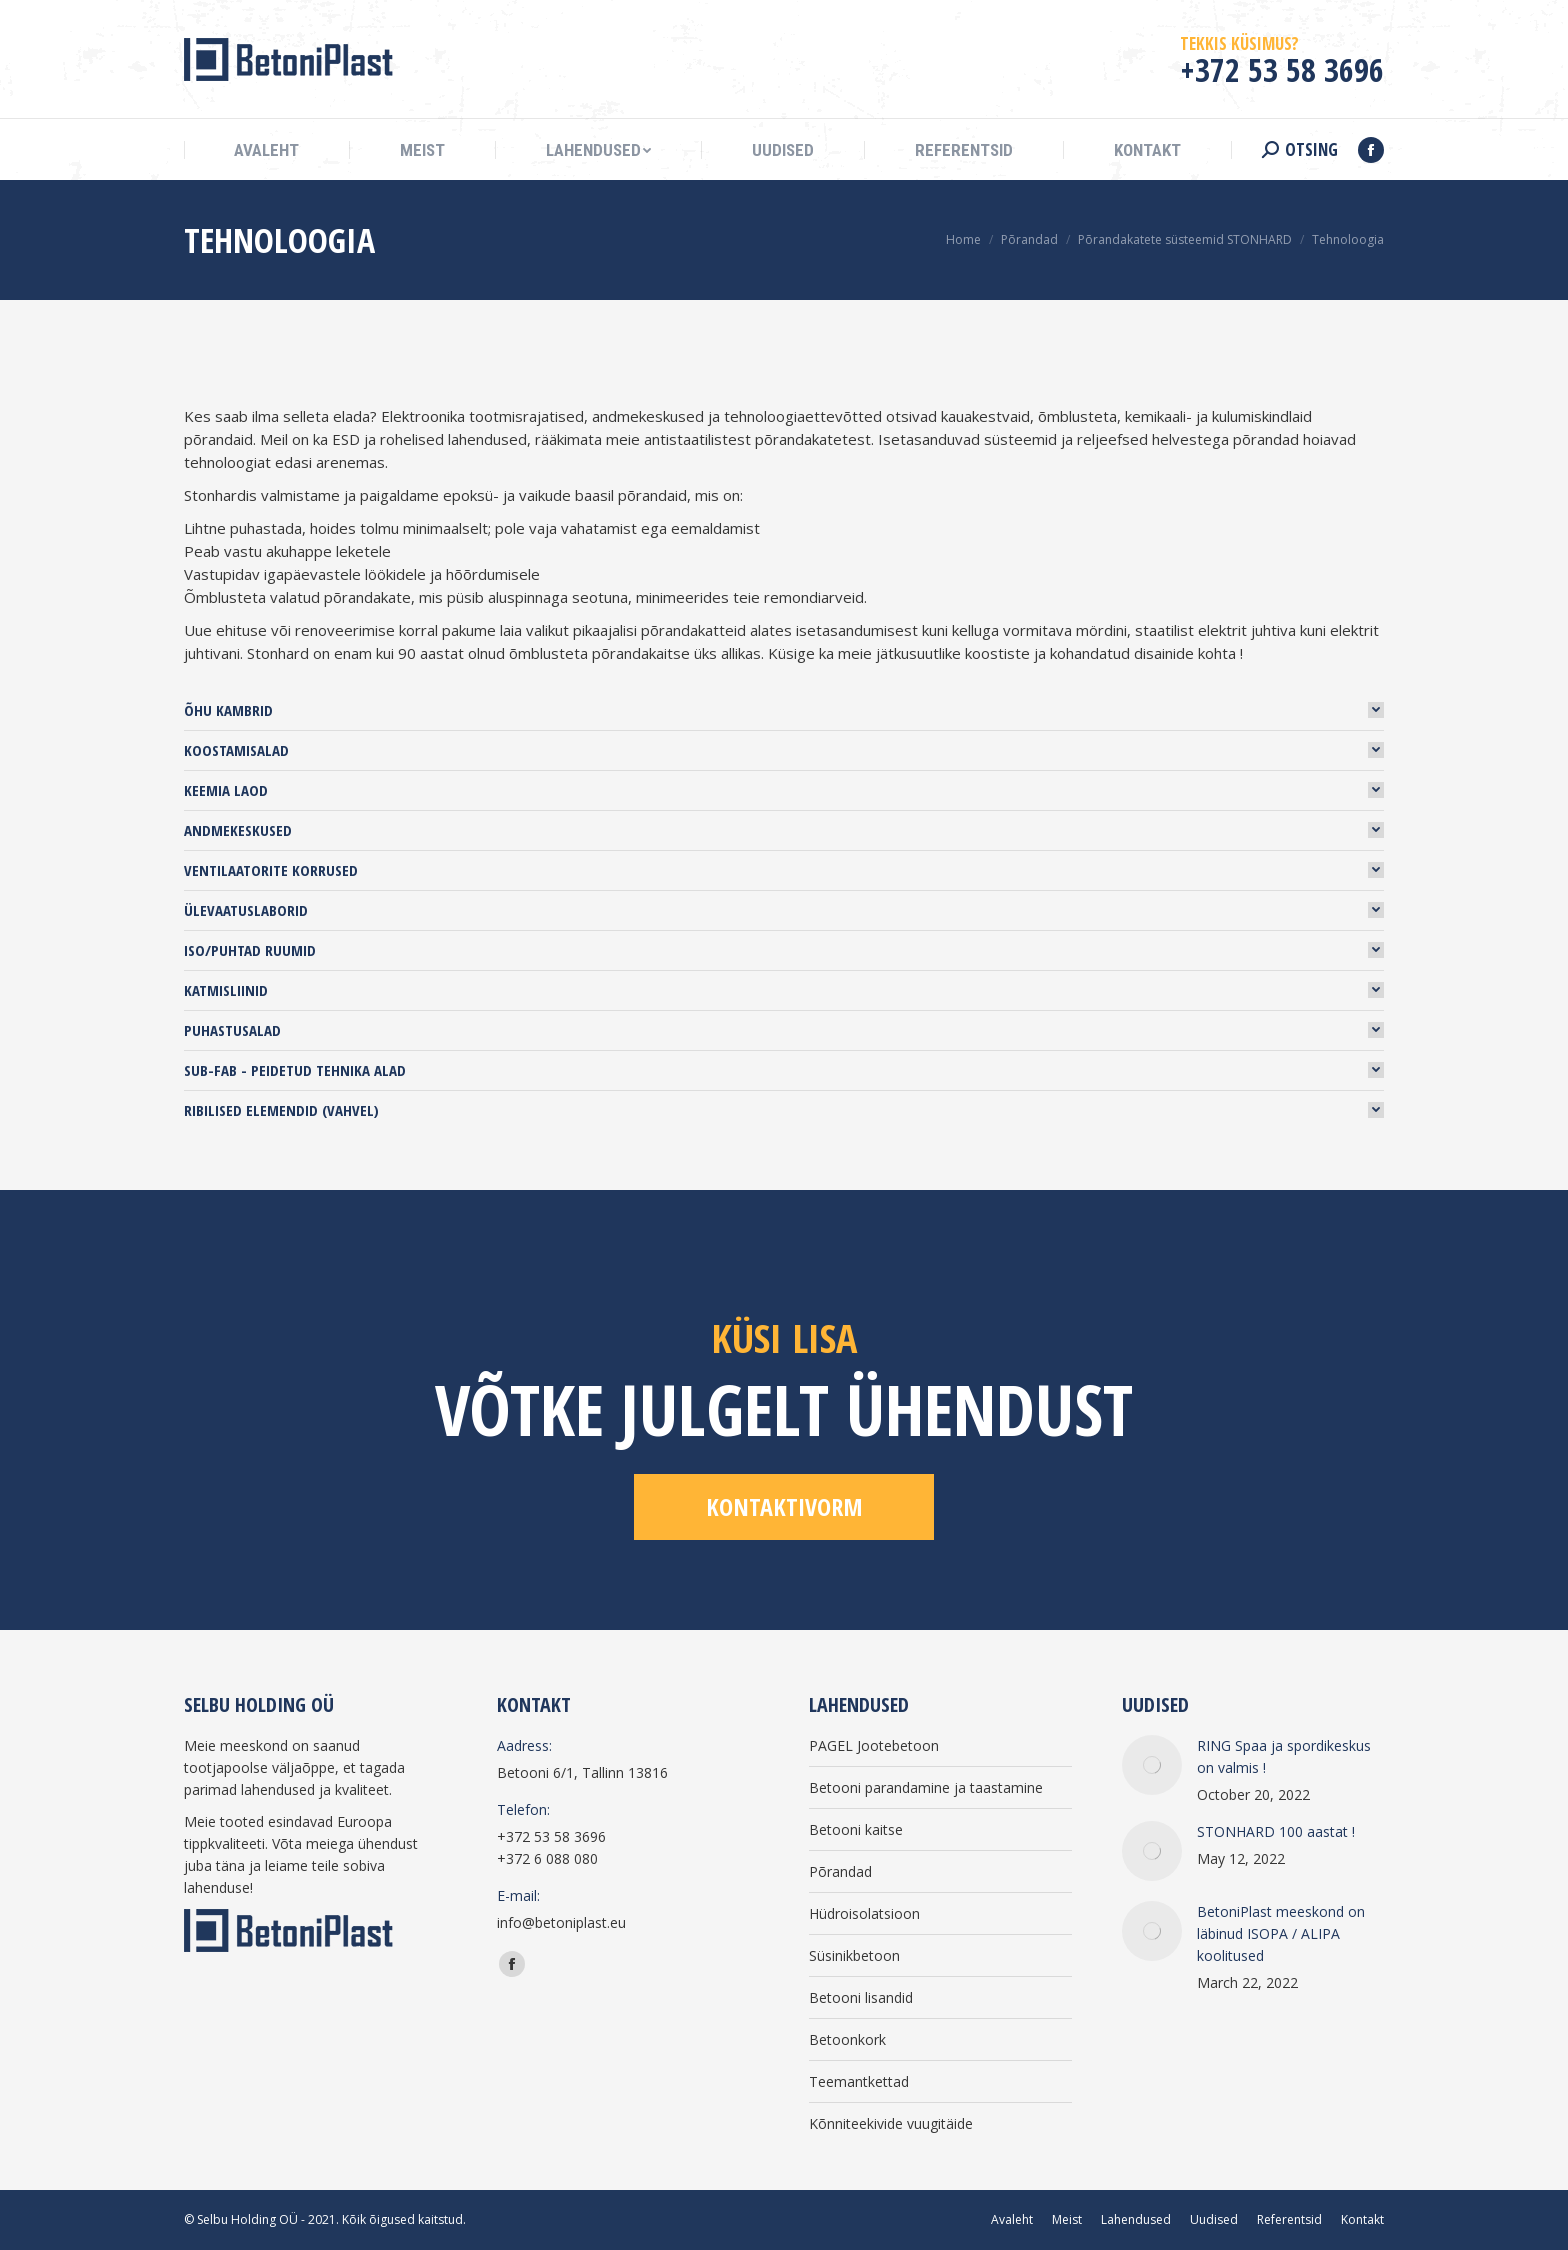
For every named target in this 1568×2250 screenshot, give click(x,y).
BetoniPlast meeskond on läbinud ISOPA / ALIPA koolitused (1281, 1933)
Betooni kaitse (856, 1829)
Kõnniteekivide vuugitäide (891, 2123)
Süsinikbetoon (854, 1955)
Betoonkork (847, 2039)
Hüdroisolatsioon (864, 1913)
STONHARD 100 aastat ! (1276, 1831)
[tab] (784, 710)
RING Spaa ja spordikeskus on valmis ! (1284, 1756)
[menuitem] (266, 150)
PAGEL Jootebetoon (874, 1745)
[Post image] (1152, 1765)
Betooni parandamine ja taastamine (926, 1787)
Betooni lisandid (861, 1997)
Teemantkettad (859, 2081)
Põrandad (840, 1871)
